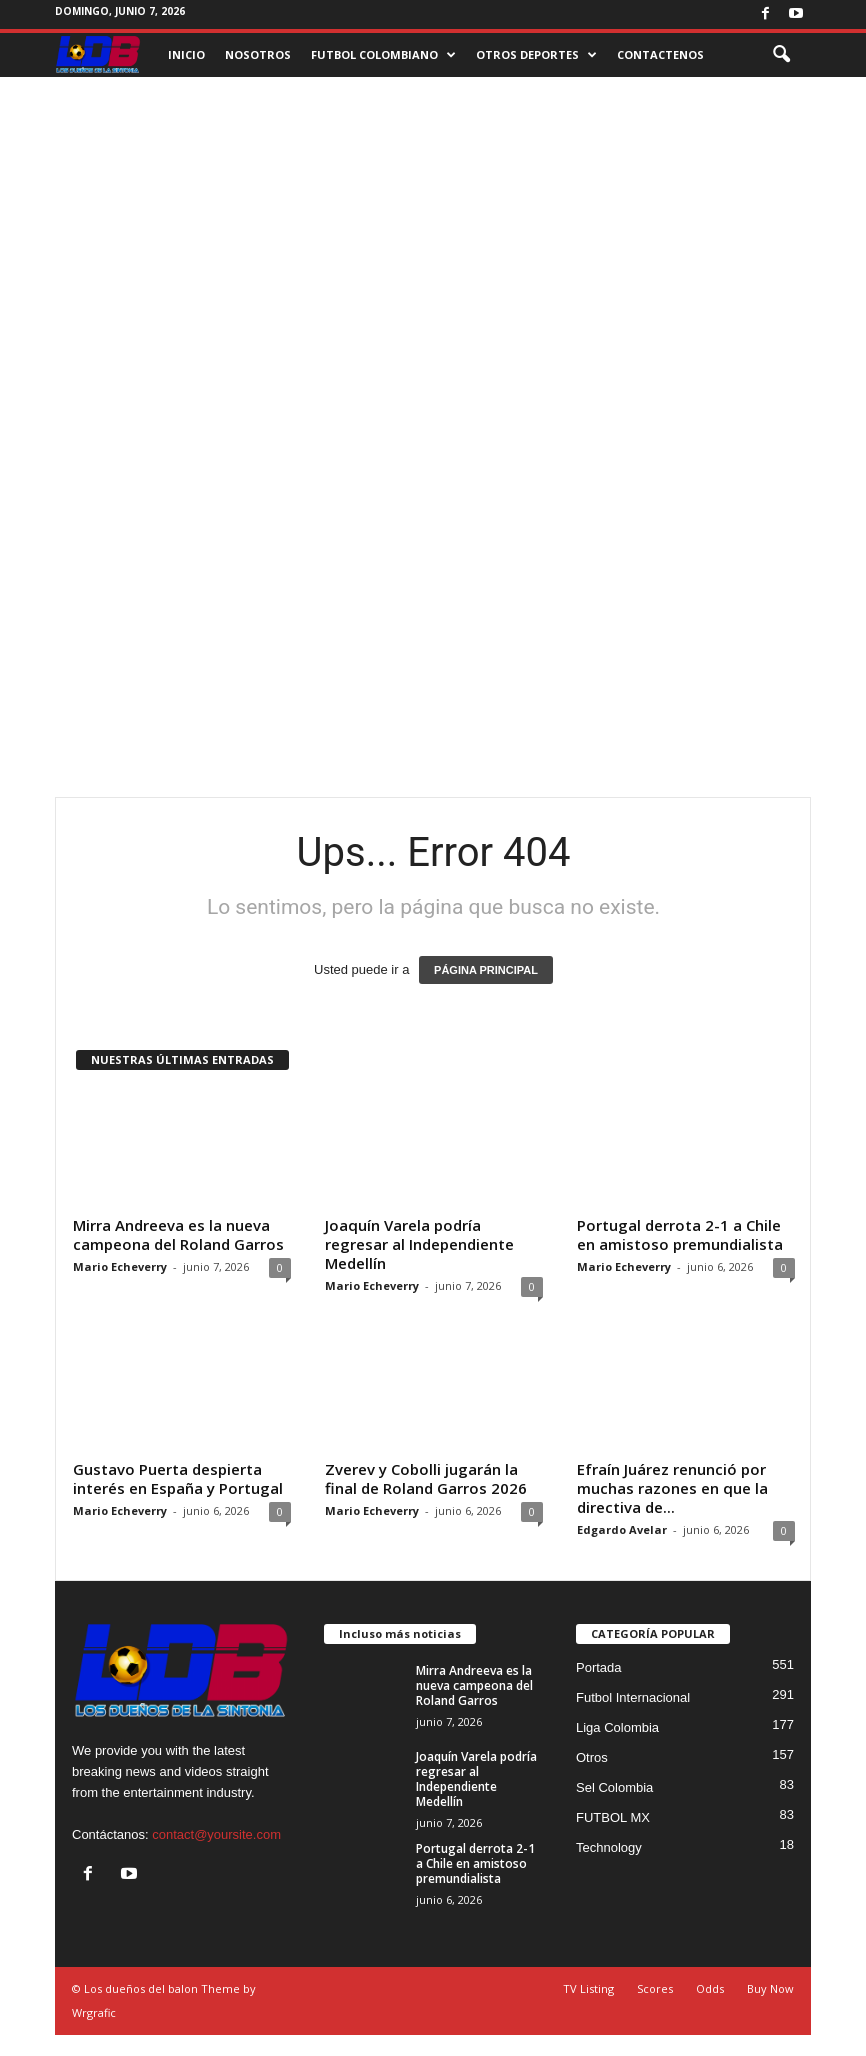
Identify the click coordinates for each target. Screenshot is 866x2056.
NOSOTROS (258, 54)
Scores (655, 1988)
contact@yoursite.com (216, 1834)
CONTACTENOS (660, 54)
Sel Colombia (614, 1787)
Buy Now (770, 1988)
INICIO (186, 54)
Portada (599, 1667)
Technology (609, 1847)
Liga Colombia (617, 1727)
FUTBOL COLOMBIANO (383, 55)
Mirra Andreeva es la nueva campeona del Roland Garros (178, 1234)
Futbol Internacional (633, 1697)
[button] (781, 55)
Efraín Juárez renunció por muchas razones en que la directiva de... (672, 1488)
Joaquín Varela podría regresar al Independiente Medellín (419, 1244)
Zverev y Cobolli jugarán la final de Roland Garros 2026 (426, 1478)
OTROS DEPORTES (536, 55)
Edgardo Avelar (622, 1529)
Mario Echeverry (120, 1266)
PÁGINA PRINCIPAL (486, 970)
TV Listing (588, 1988)
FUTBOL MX (613, 1817)
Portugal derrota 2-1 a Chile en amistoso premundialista (680, 1234)
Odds (710, 1988)
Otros (592, 1757)
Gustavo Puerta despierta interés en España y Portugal (178, 1478)
